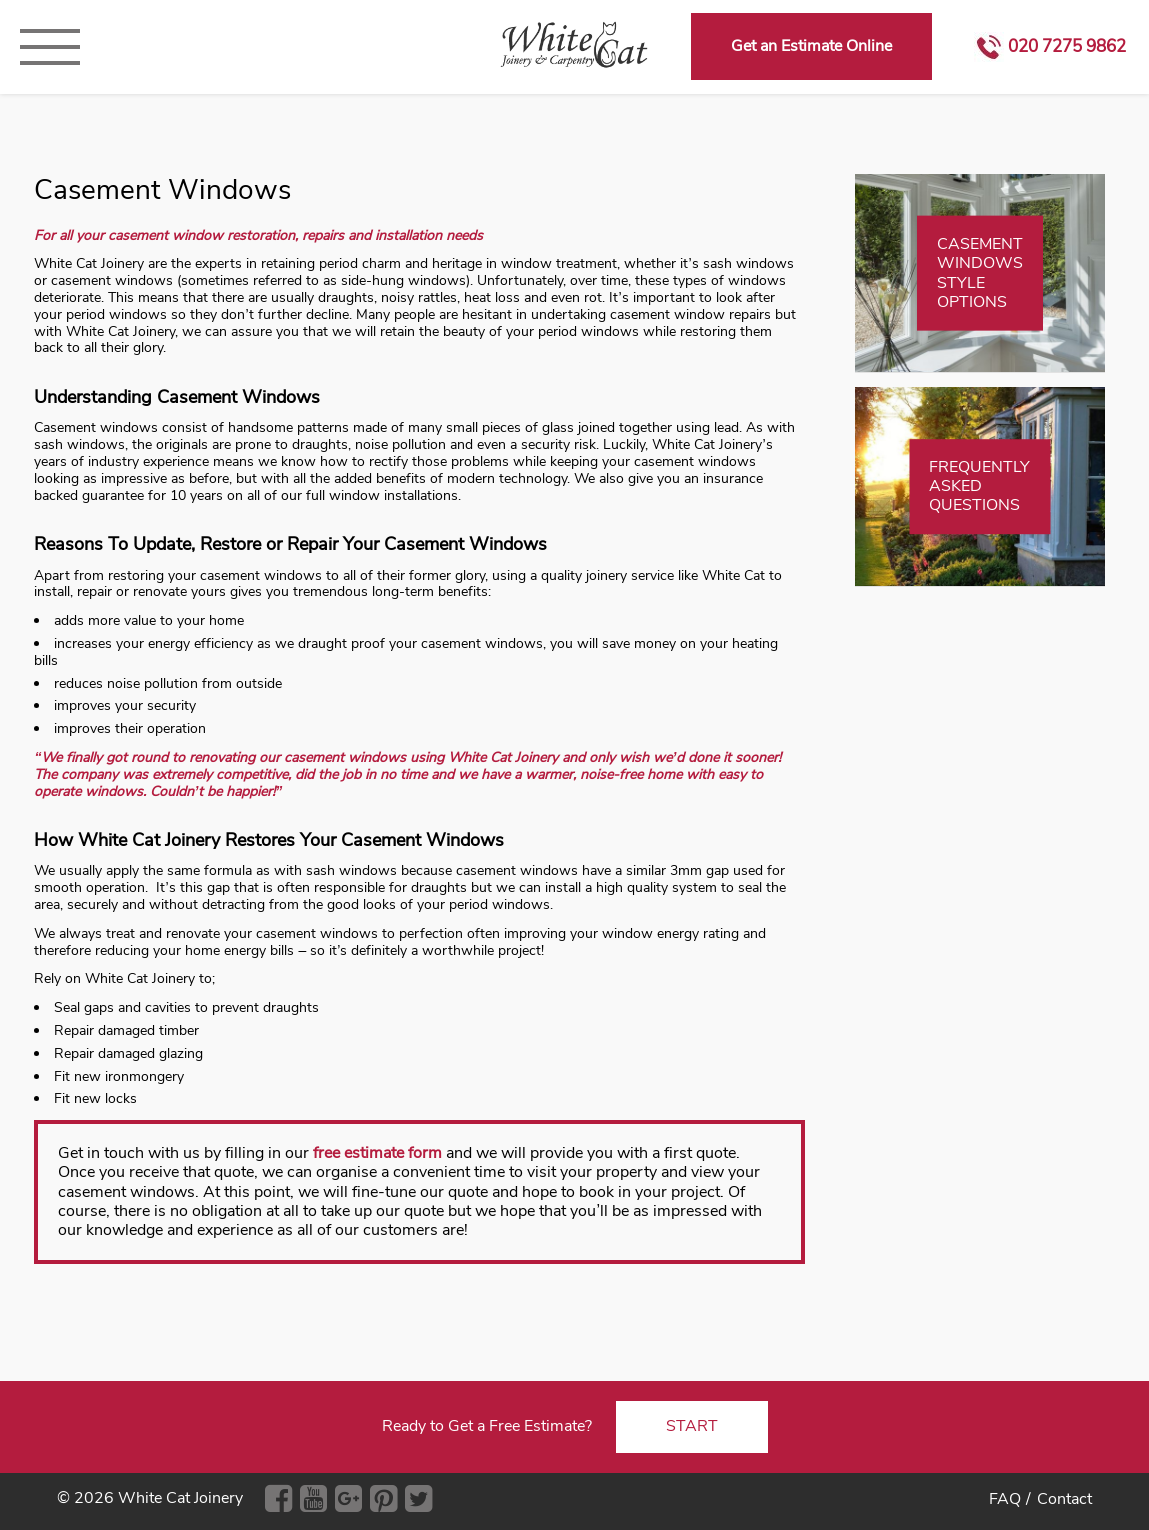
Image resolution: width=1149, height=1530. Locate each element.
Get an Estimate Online (811, 46)
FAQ (1005, 1499)
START (692, 1426)
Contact (1064, 1499)
